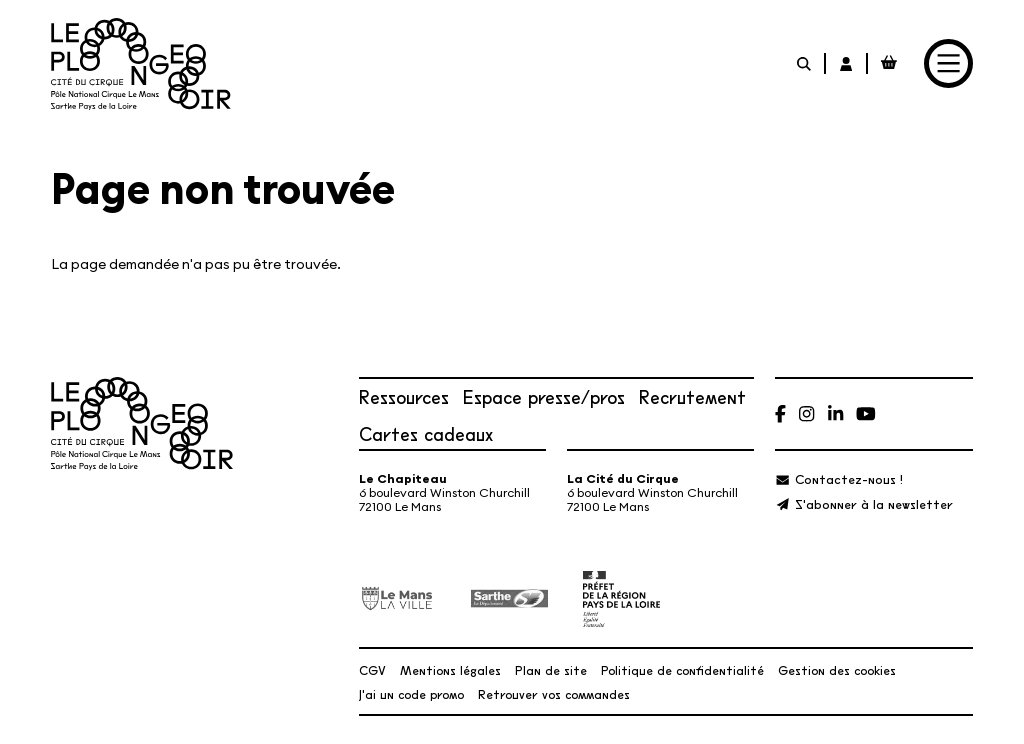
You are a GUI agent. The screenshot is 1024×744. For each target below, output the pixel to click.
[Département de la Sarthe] (509, 599)
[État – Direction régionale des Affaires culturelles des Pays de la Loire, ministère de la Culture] (621, 599)
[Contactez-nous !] (838, 478)
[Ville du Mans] (397, 598)
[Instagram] (806, 413)
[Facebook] (780, 413)
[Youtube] (866, 413)
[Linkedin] (835, 413)
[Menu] (948, 63)
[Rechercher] (805, 63)
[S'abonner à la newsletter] (863, 503)
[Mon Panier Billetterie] (889, 63)
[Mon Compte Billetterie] (847, 63)
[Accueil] (141, 64)
